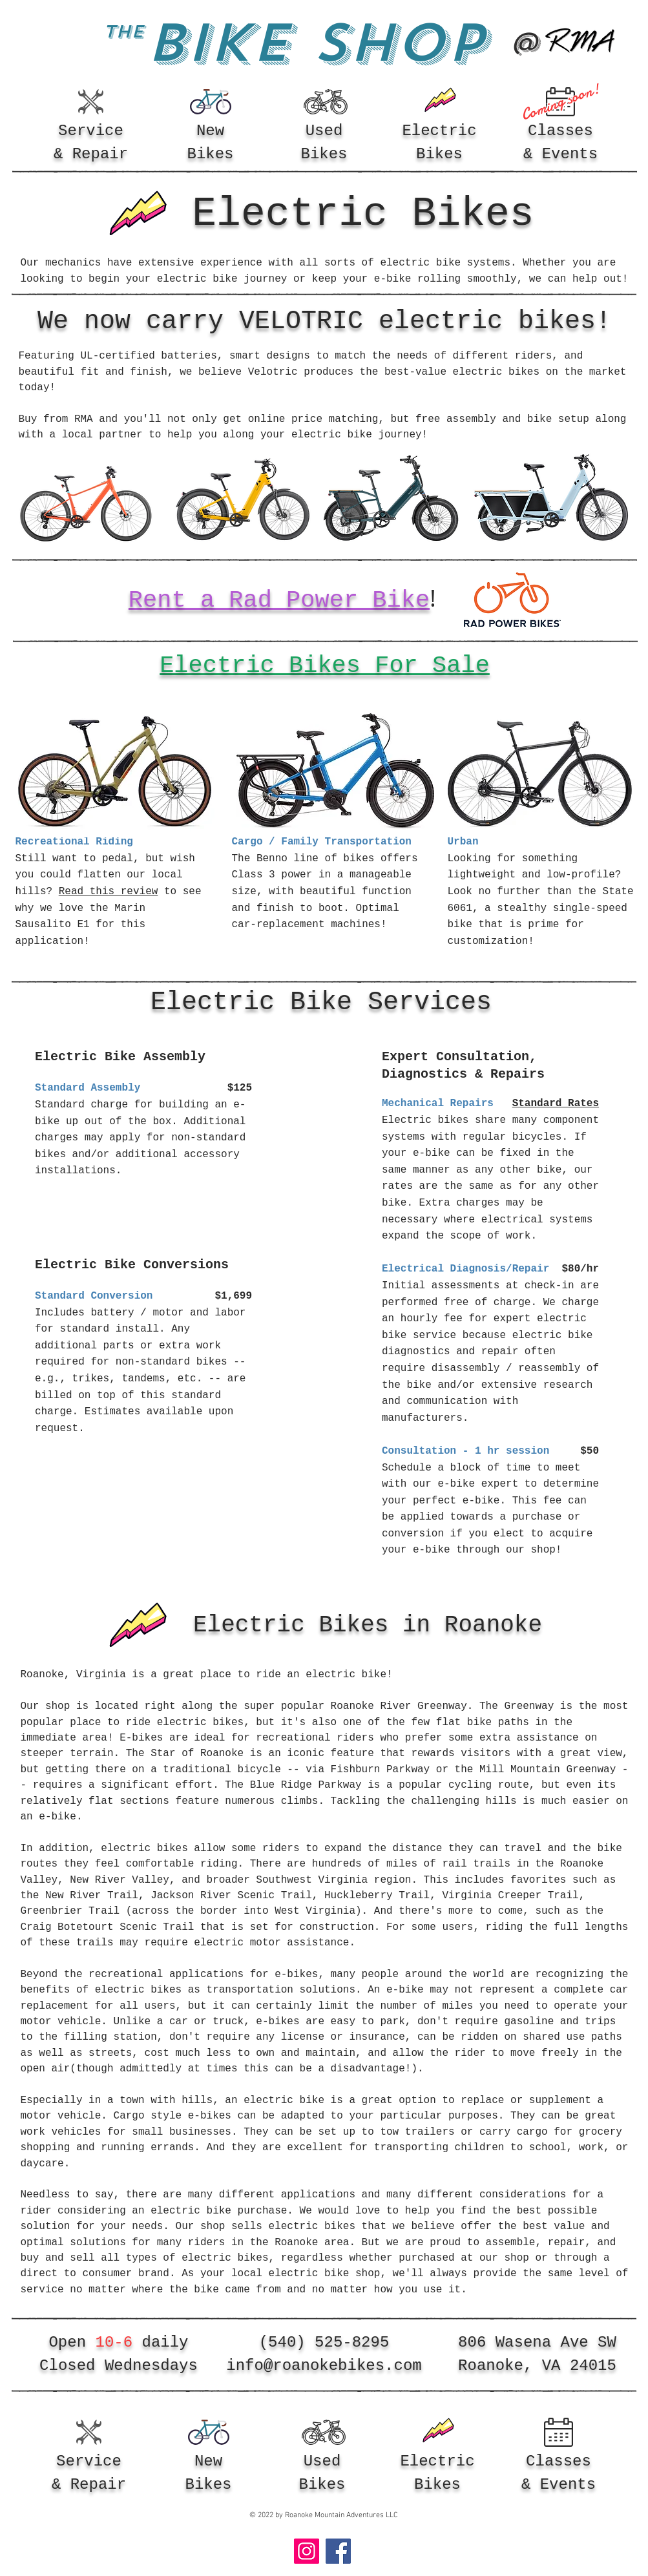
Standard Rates (555, 1103)
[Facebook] (338, 2551)
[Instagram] (306, 2551)
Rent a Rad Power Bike (279, 600)
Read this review (108, 891)
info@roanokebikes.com (323, 2365)
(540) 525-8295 (324, 2342)
